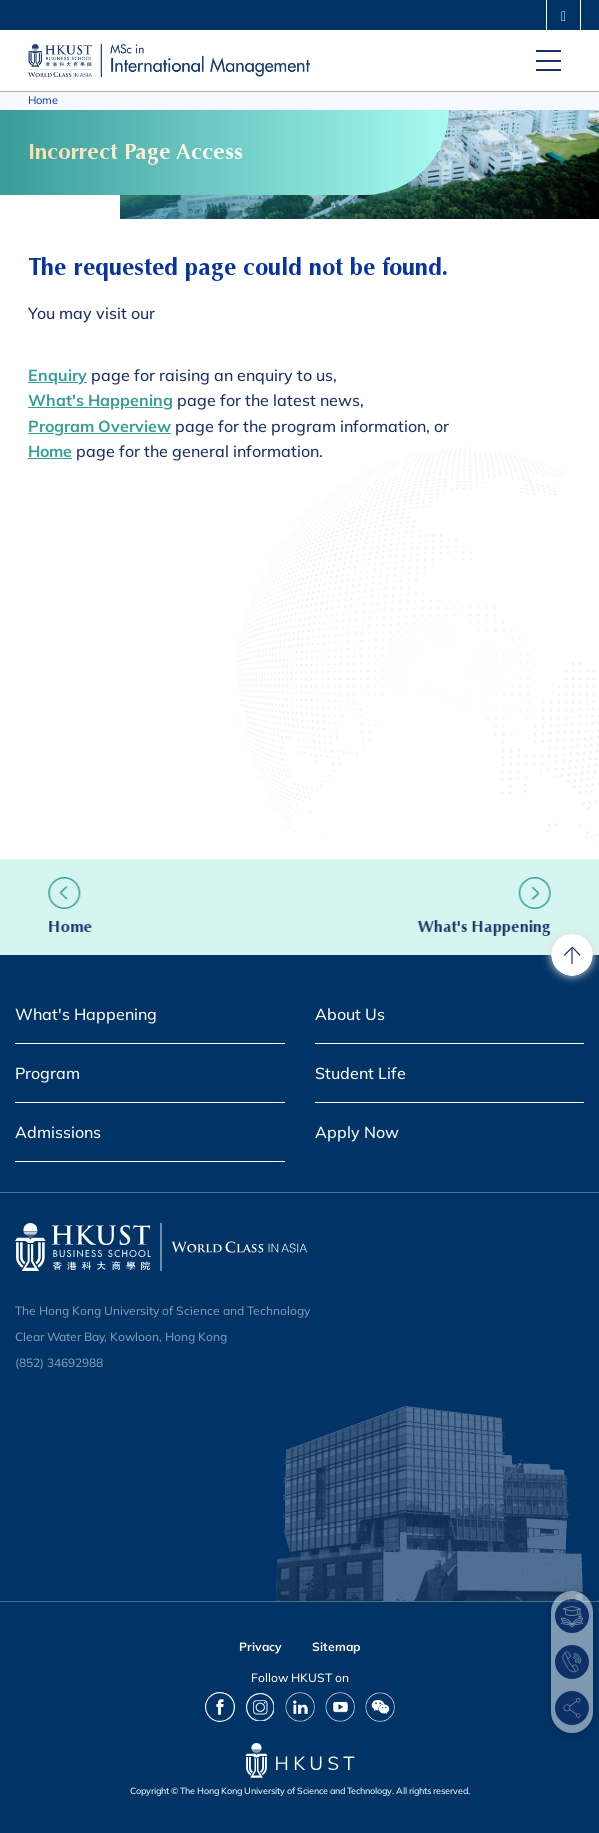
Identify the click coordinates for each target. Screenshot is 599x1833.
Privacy (260, 1646)
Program (47, 1073)
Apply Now (357, 1132)
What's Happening (460, 926)
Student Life (360, 1073)
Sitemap (336, 1646)
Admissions (58, 1132)
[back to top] (572, 955)
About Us (350, 1014)
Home (43, 100)
